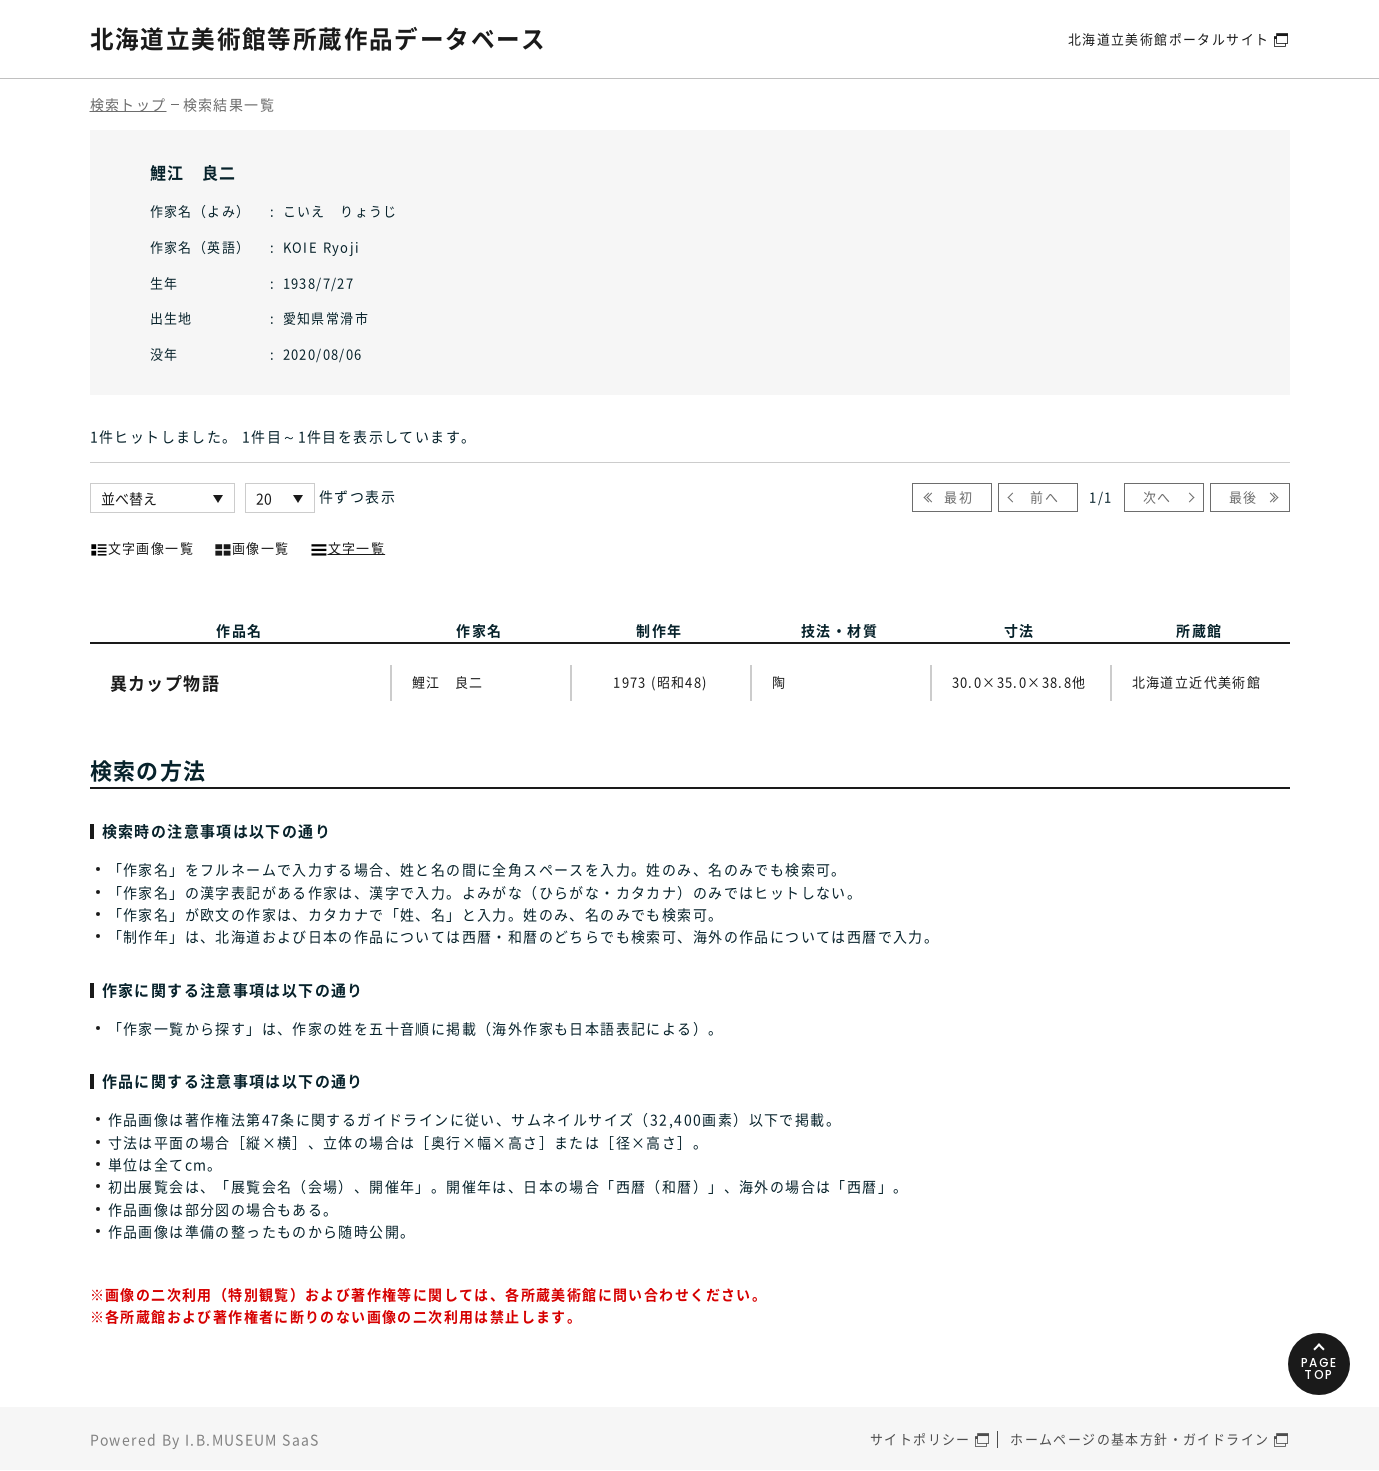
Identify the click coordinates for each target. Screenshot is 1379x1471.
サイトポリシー (920, 1439)
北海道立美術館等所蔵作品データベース (318, 38)
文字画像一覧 (142, 546)
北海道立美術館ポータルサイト (1169, 38)
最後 (1243, 496)
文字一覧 (348, 546)
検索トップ (128, 104)
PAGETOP (1318, 1364)
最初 (958, 496)
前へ (1044, 496)
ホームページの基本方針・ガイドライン (1139, 1439)
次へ (1157, 496)
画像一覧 (252, 546)
